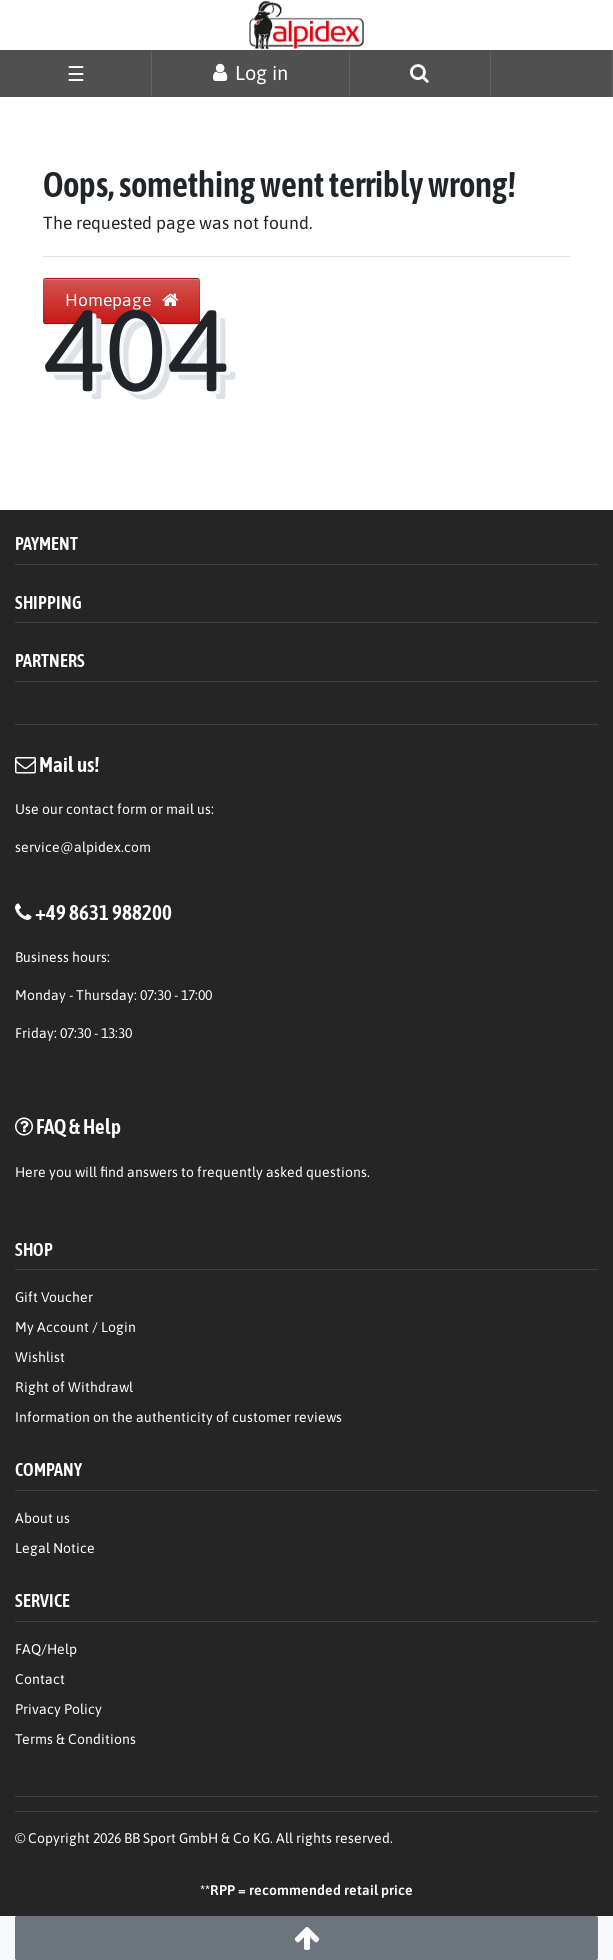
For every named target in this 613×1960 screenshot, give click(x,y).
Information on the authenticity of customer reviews (178, 1417)
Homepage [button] (121, 300)
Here (30, 1172)
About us (42, 1518)
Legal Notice (55, 1548)
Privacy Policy (58, 1709)
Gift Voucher (54, 1297)
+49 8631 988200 (103, 912)
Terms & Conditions (75, 1739)
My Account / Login (75, 1327)
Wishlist (40, 1357)
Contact (40, 1679)
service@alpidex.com (83, 847)
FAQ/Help (46, 1649)
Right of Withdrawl (74, 1387)
